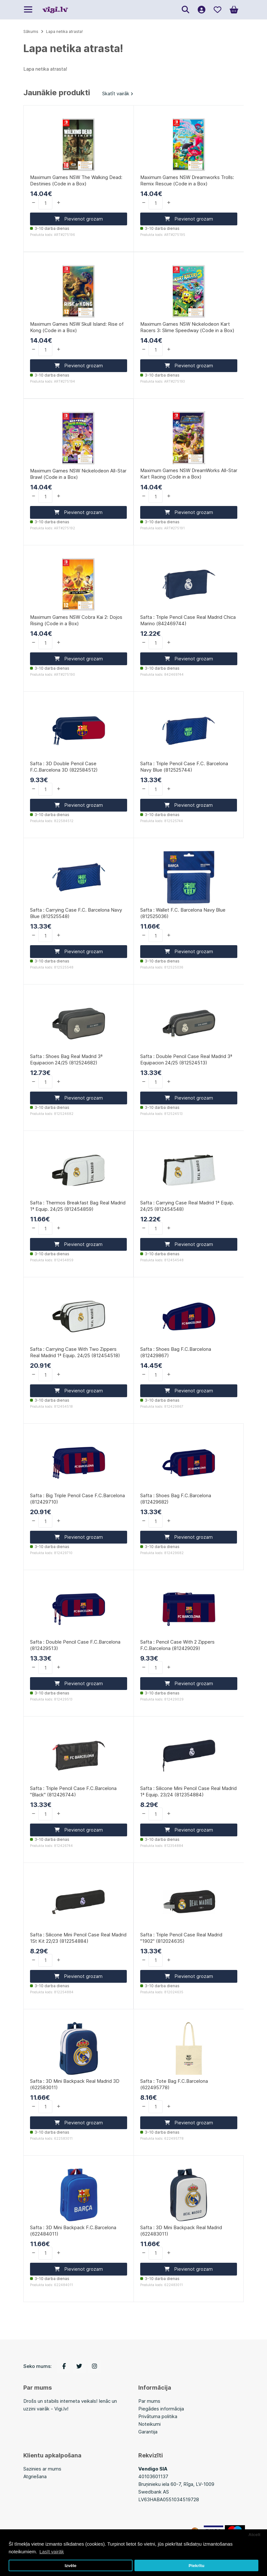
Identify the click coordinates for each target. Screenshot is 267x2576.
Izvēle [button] (70, 2565)
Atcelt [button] (254, 2534)
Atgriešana (35, 2476)
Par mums (149, 2401)
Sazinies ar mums (42, 2469)
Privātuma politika (157, 2416)
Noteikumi (149, 2424)
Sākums (30, 31)
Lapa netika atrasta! (64, 31)
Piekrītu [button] (196, 2565)
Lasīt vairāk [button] (51, 2551)
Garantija (147, 2432)
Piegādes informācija (161, 2409)
